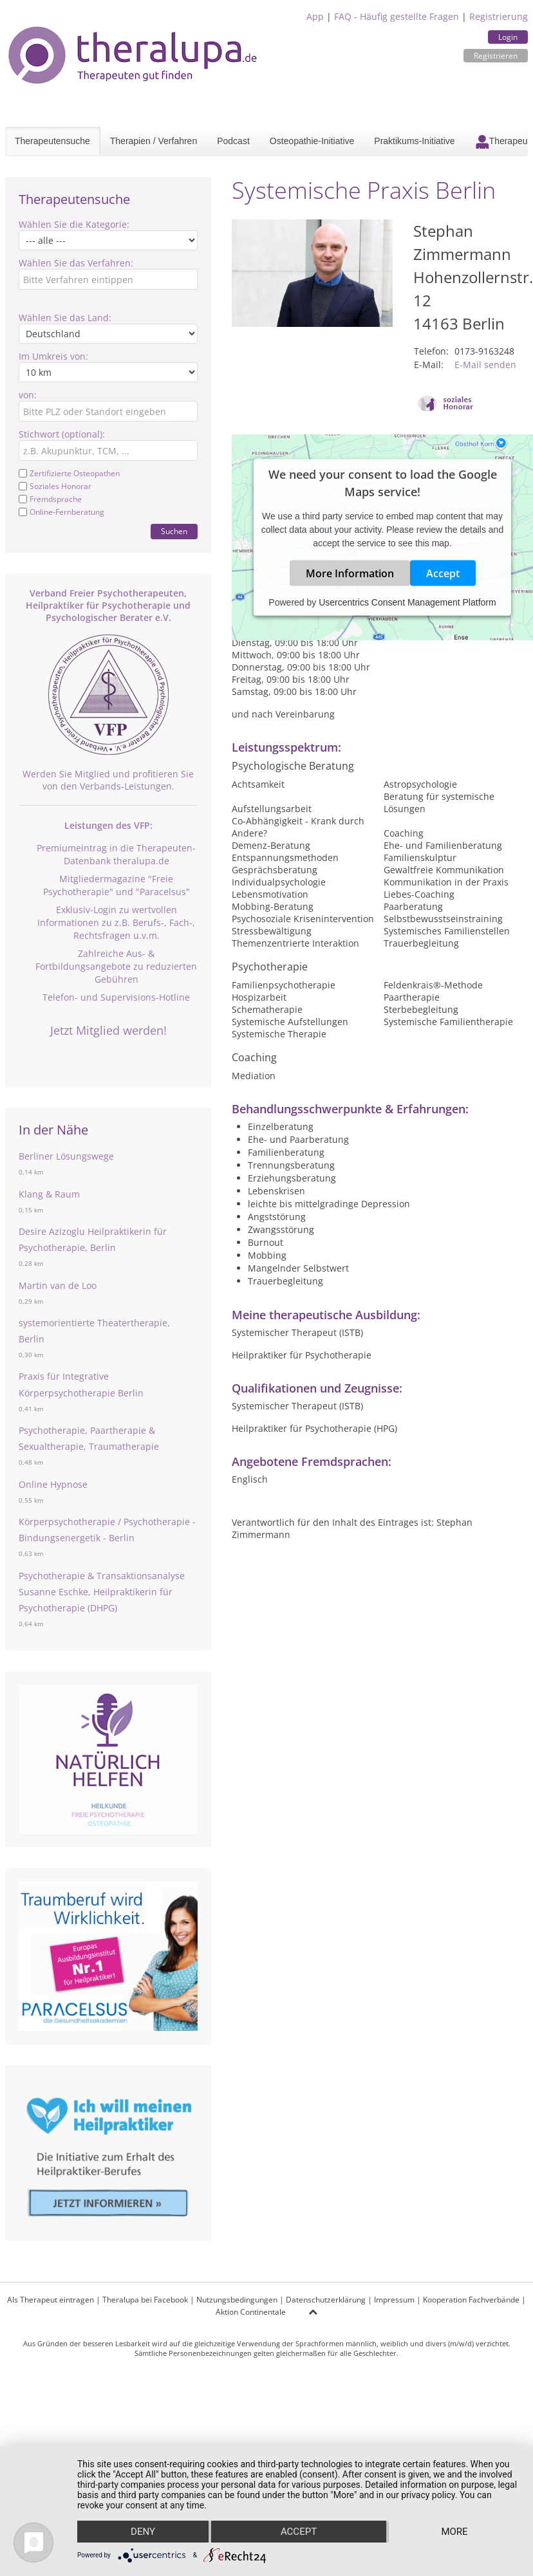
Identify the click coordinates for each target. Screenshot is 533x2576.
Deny (143, 2531)
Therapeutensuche (52, 141)
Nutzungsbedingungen (236, 2299)
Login (508, 37)
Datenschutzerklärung (326, 2299)
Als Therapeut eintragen (50, 2299)
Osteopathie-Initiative (312, 141)
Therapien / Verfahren (153, 141)
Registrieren (496, 55)
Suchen (174, 531)
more (454, 2531)
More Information (350, 573)
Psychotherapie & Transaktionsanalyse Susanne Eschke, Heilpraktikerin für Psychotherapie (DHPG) (102, 1592)
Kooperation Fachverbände (471, 2299)
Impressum (394, 2299)
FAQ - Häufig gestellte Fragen (396, 16)
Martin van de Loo (58, 1285)
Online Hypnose (53, 1484)
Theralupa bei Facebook (145, 2299)
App (315, 16)
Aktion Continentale (251, 2311)
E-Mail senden (485, 364)
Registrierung (498, 16)
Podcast (233, 141)
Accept (443, 573)
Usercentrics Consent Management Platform (407, 602)
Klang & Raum (49, 1194)
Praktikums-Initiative (414, 141)
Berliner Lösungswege (66, 1156)
